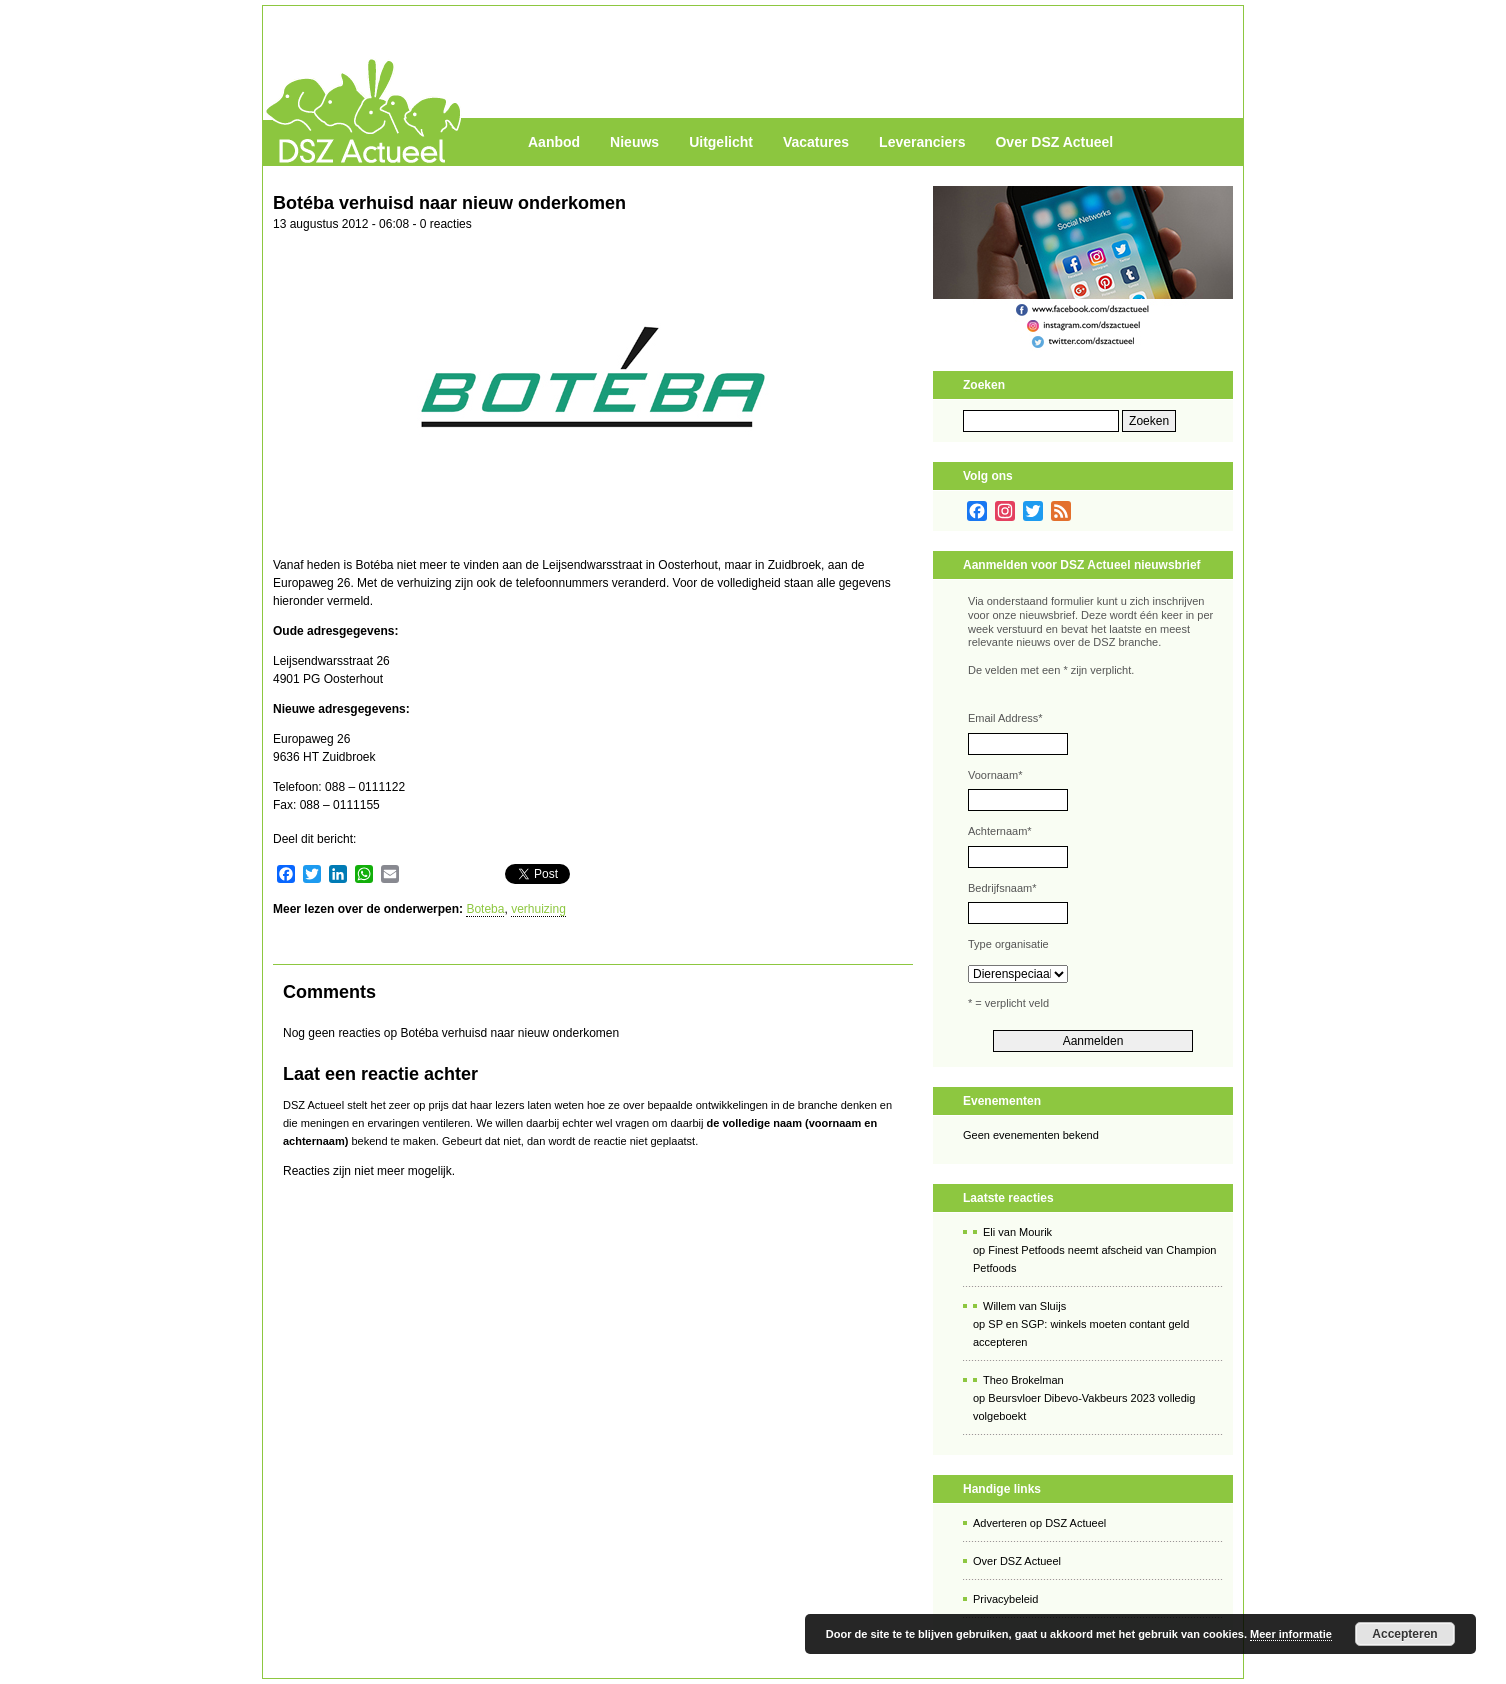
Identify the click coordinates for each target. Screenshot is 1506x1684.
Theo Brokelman (1023, 1380)
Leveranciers (922, 142)
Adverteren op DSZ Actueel (1039, 1523)
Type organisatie (1008, 944)
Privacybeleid (1005, 1599)
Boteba (485, 909)
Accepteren (1404, 1634)
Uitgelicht (721, 142)
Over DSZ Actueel (1054, 142)
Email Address (1005, 718)
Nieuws (634, 142)
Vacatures (816, 142)
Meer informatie (1291, 1634)
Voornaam (995, 775)
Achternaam (1000, 831)
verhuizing (538, 909)
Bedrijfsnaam (1002, 888)
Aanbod (554, 142)
